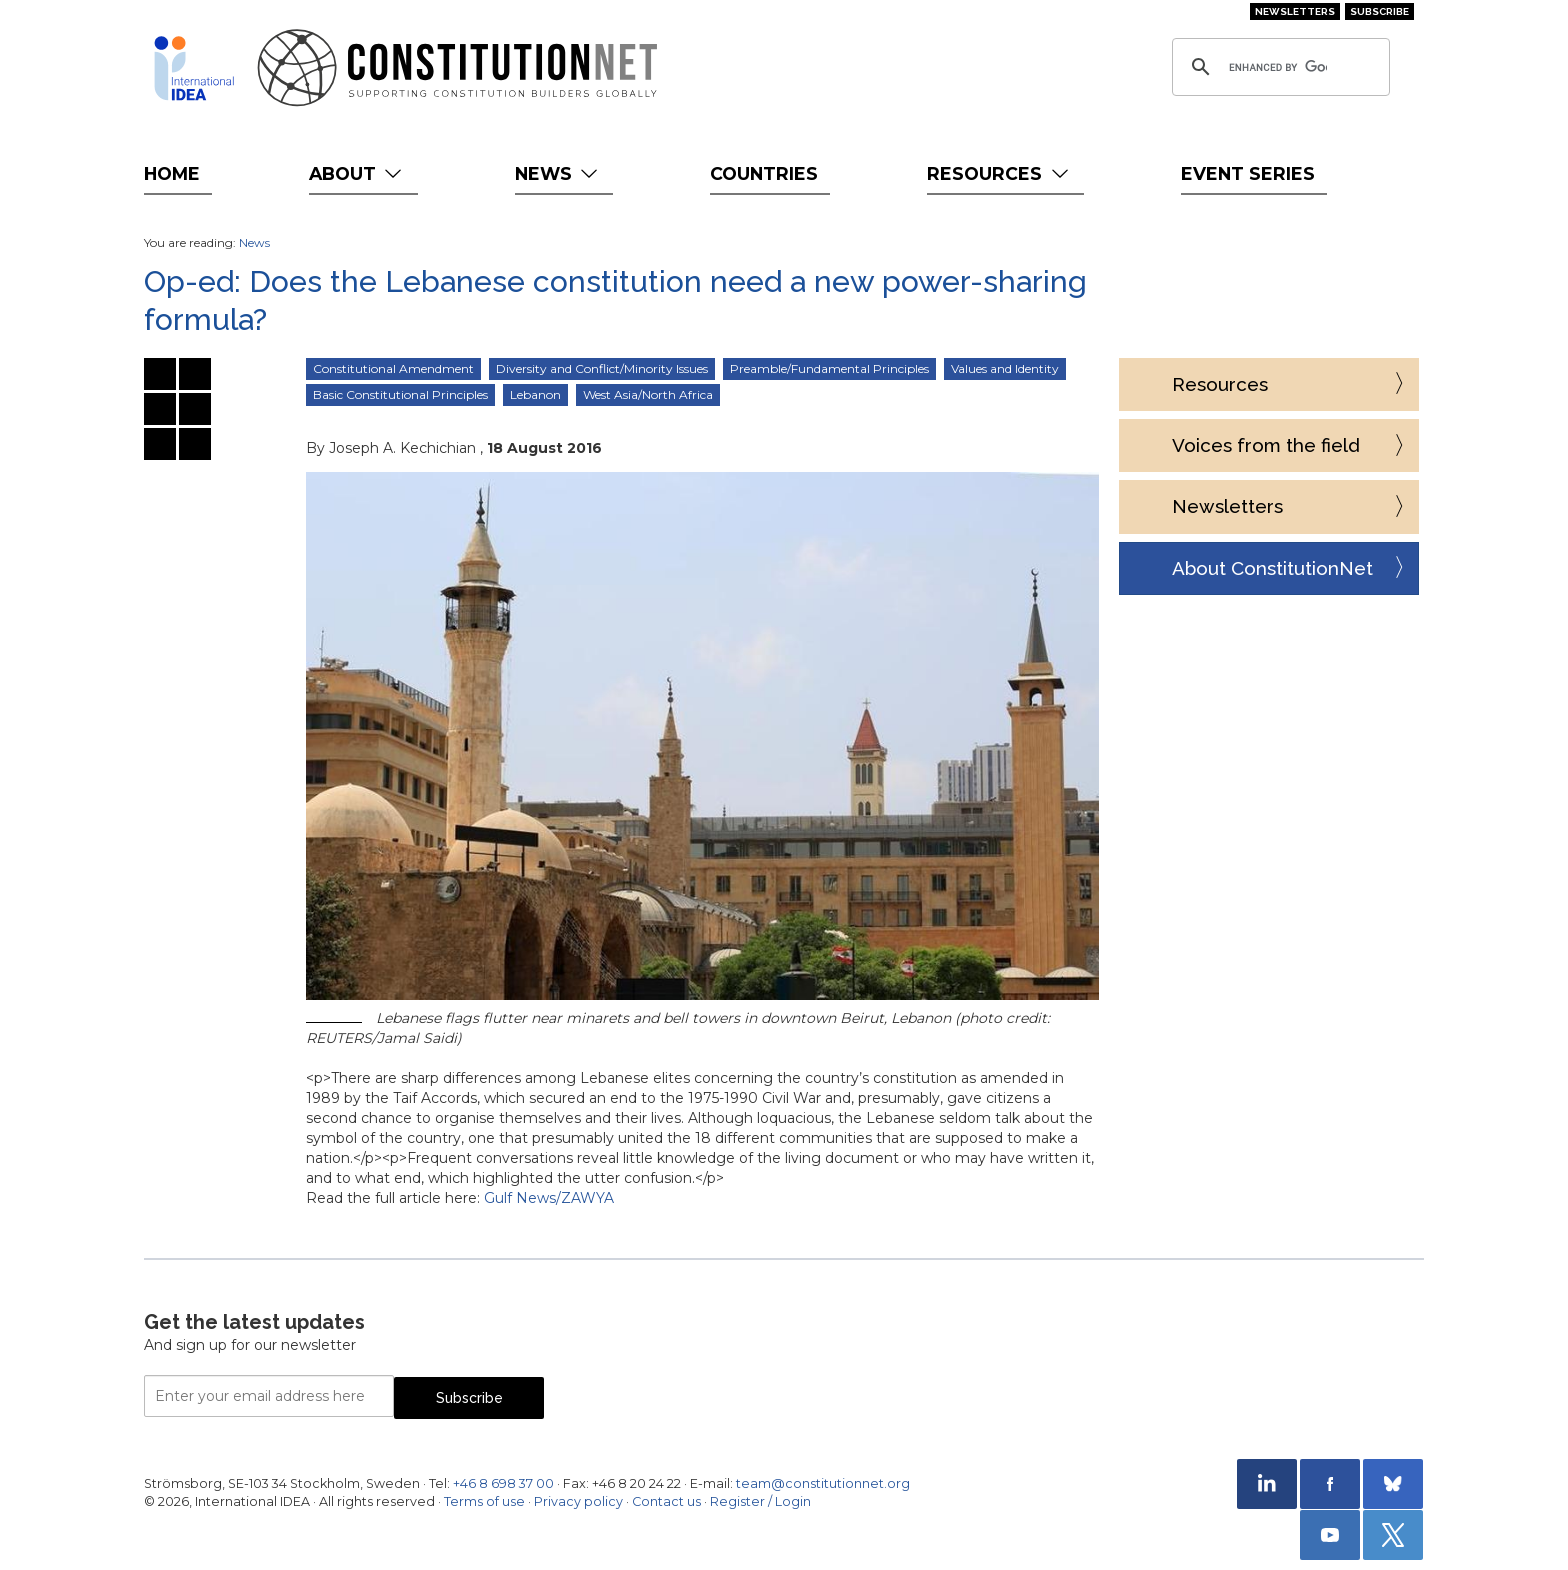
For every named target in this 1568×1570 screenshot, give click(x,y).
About (357, 173)
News (558, 173)
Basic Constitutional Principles (400, 394)
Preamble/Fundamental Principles (829, 368)
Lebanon (535, 394)
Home (172, 173)
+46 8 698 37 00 (503, 1483)
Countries (764, 173)
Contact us (666, 1501)
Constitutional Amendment (393, 368)
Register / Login (760, 1501)
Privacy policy (578, 1501)
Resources (999, 173)
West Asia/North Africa (648, 394)
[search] (1278, 67)
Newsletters (1295, 11)
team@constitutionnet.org (823, 1483)
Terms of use (484, 1501)
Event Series (1248, 173)
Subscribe (1379, 11)
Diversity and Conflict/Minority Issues (602, 368)
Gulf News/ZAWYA (549, 1198)
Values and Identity (1005, 368)
